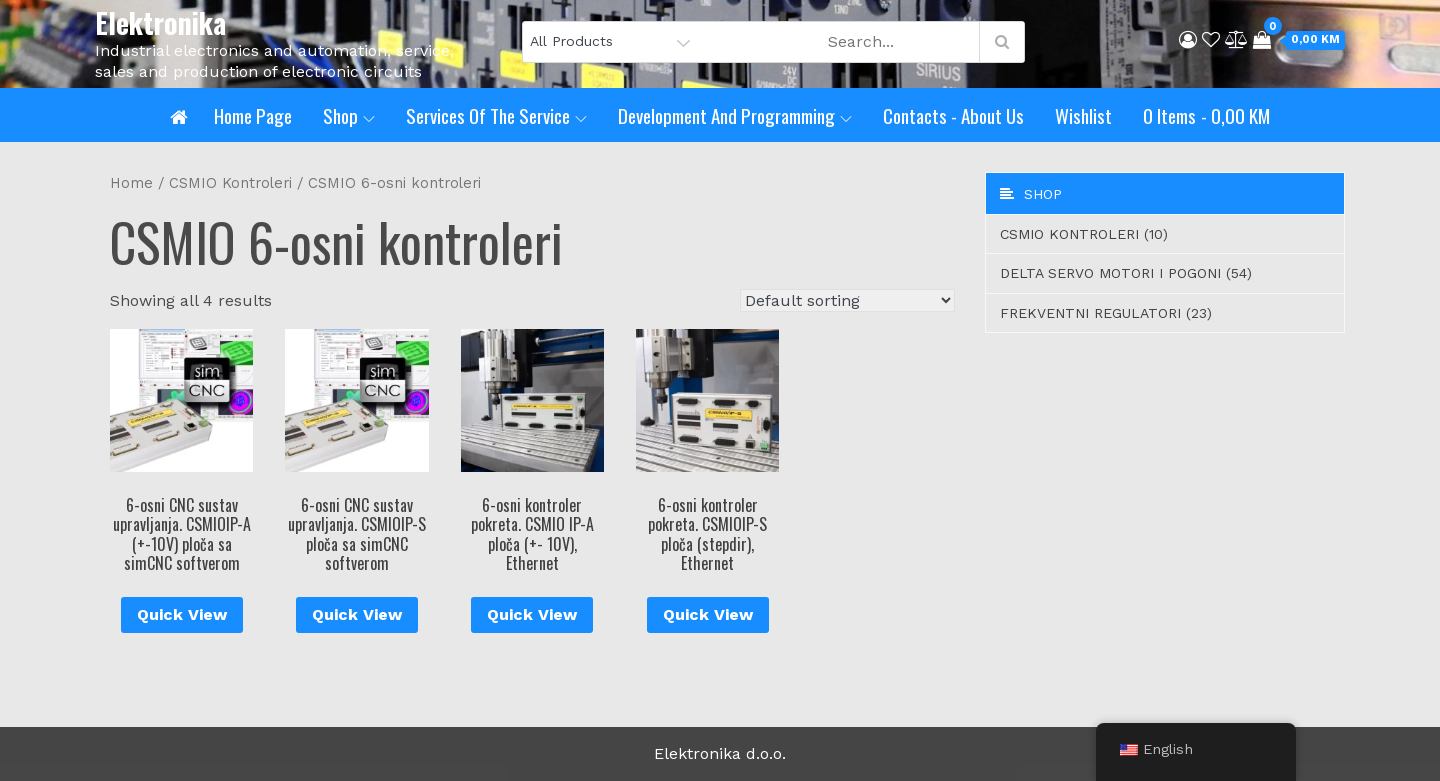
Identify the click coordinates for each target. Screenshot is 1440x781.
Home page (253, 115)
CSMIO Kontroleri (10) (1084, 234)
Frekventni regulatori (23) (1106, 313)
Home (131, 183)
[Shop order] (847, 300)
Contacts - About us (953, 115)
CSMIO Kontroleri (230, 183)
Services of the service (496, 115)
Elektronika (160, 22)
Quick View (182, 614)
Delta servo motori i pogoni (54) (1126, 273)
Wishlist (1083, 115)
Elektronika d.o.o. (720, 753)
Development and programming (735, 115)
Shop (349, 115)
